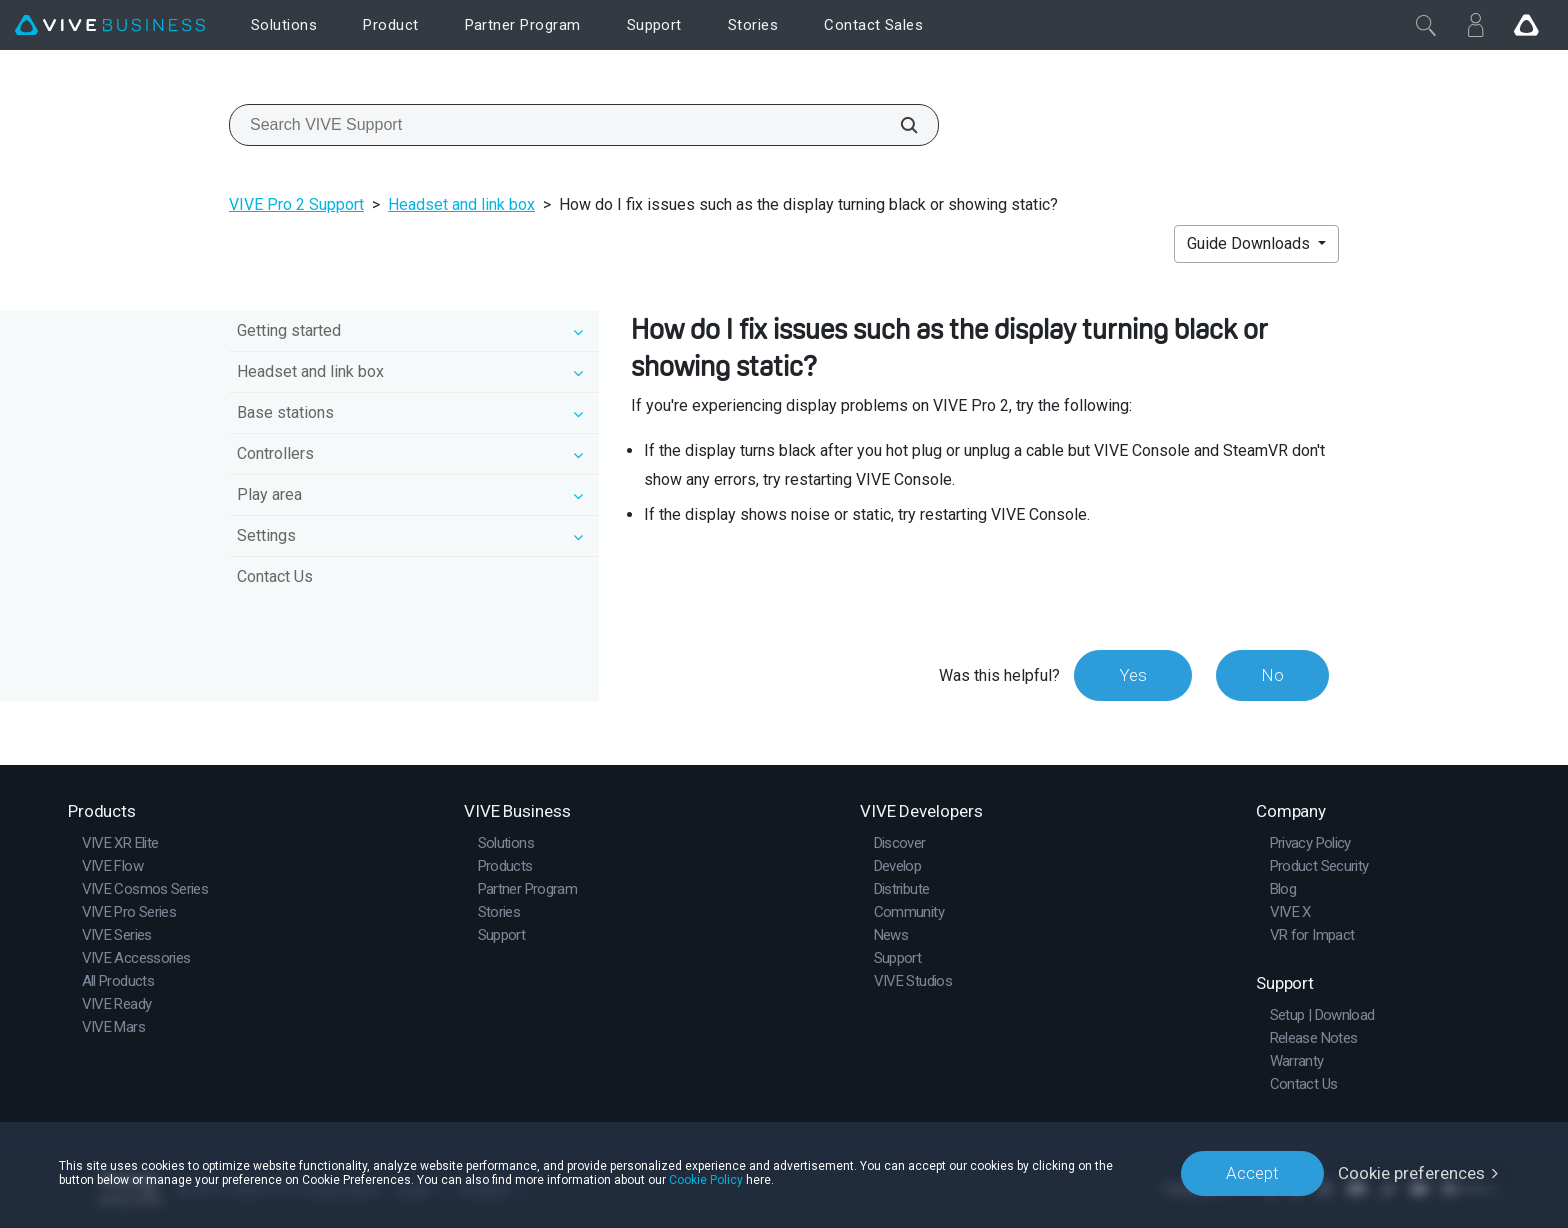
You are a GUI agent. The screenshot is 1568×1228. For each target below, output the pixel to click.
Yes (1133, 675)
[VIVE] (110, 25)
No (1272, 675)
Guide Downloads (1250, 243)
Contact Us (275, 576)
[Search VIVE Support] (898, 125)
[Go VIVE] (1526, 25)
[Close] (1426, 25)
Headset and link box (461, 204)
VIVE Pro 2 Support (296, 204)
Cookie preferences (1411, 1173)
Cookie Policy (706, 1180)
